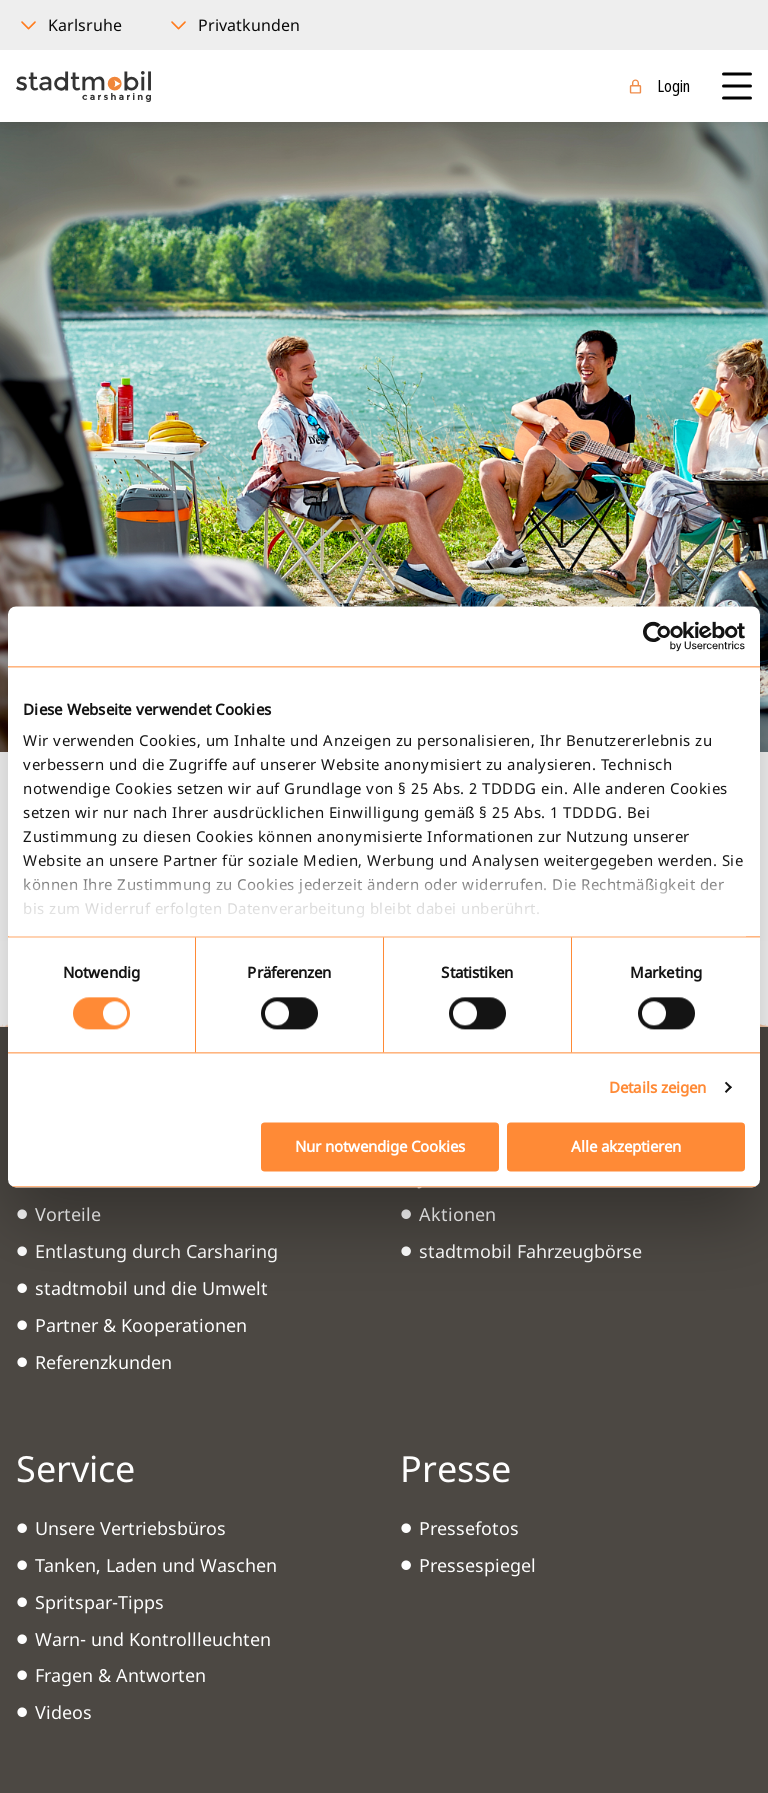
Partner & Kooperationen (141, 1325)
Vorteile (68, 1214)
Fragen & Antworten (120, 1675)
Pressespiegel (477, 1565)
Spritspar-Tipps (99, 1602)
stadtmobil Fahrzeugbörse (530, 1251)
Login (673, 86)
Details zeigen (657, 1088)
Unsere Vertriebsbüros (130, 1528)
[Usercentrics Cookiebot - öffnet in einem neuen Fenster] (657, 636)
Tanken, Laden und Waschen (156, 1565)
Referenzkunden (103, 1362)
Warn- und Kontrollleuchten (153, 1639)
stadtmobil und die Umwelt (151, 1288)
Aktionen (457, 1214)
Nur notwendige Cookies (380, 1146)
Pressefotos (469, 1528)
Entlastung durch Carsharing (156, 1251)
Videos (63, 1712)
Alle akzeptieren (626, 1146)
